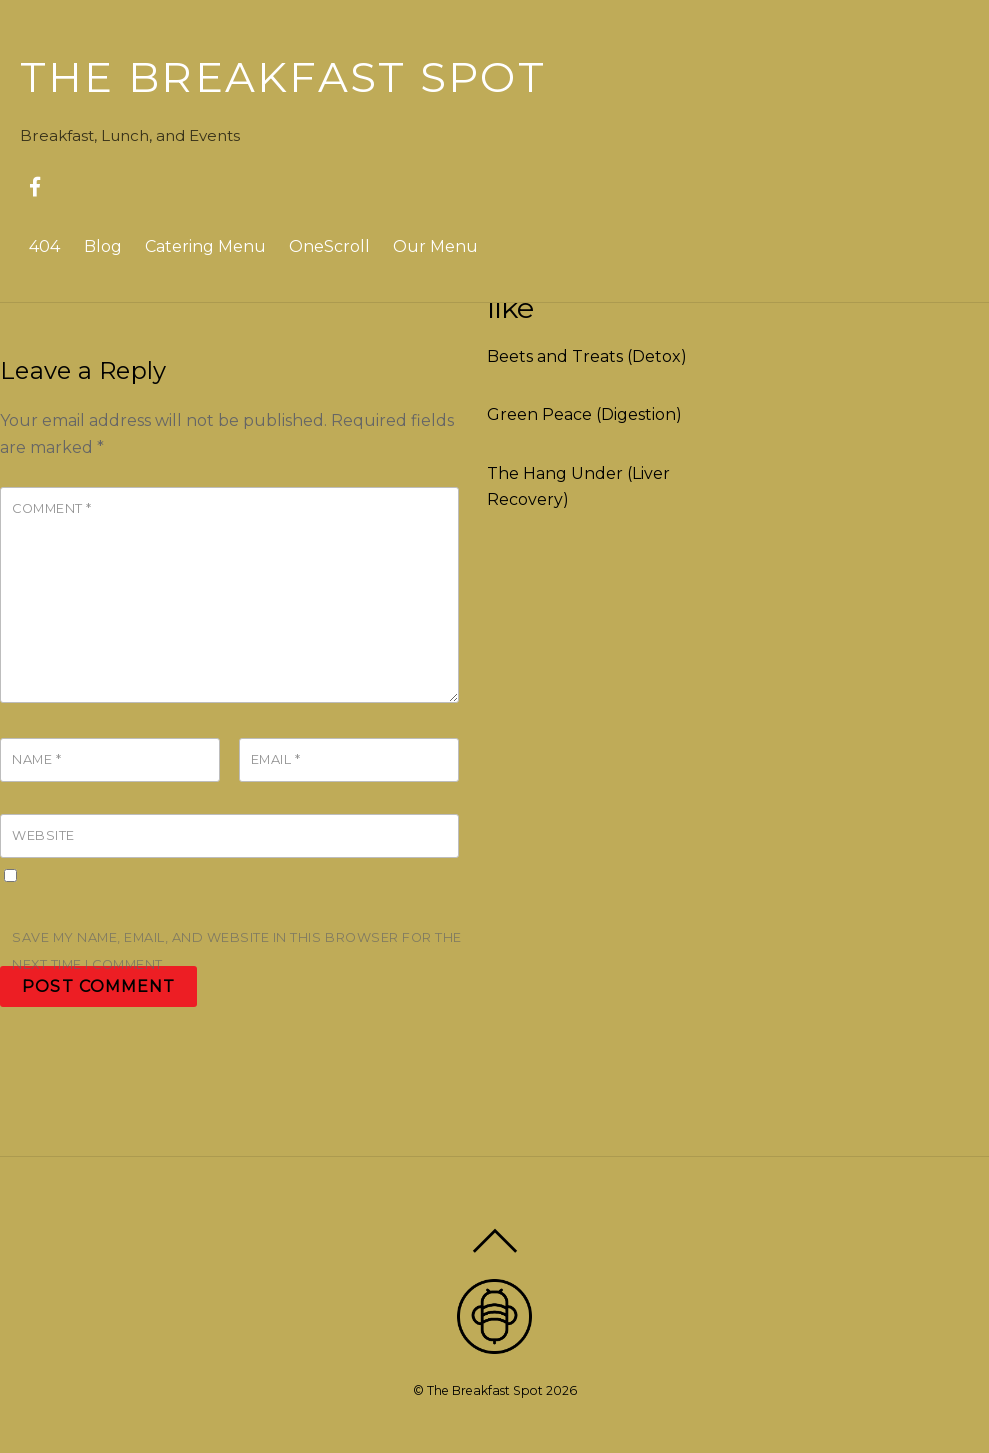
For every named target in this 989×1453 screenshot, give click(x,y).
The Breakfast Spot (485, 1390)
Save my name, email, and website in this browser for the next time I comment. (237, 950)
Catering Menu (205, 246)
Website (43, 835)
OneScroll (329, 246)
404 (44, 246)
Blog (103, 246)
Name (36, 759)
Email (276, 759)
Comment (52, 508)
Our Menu (435, 246)
